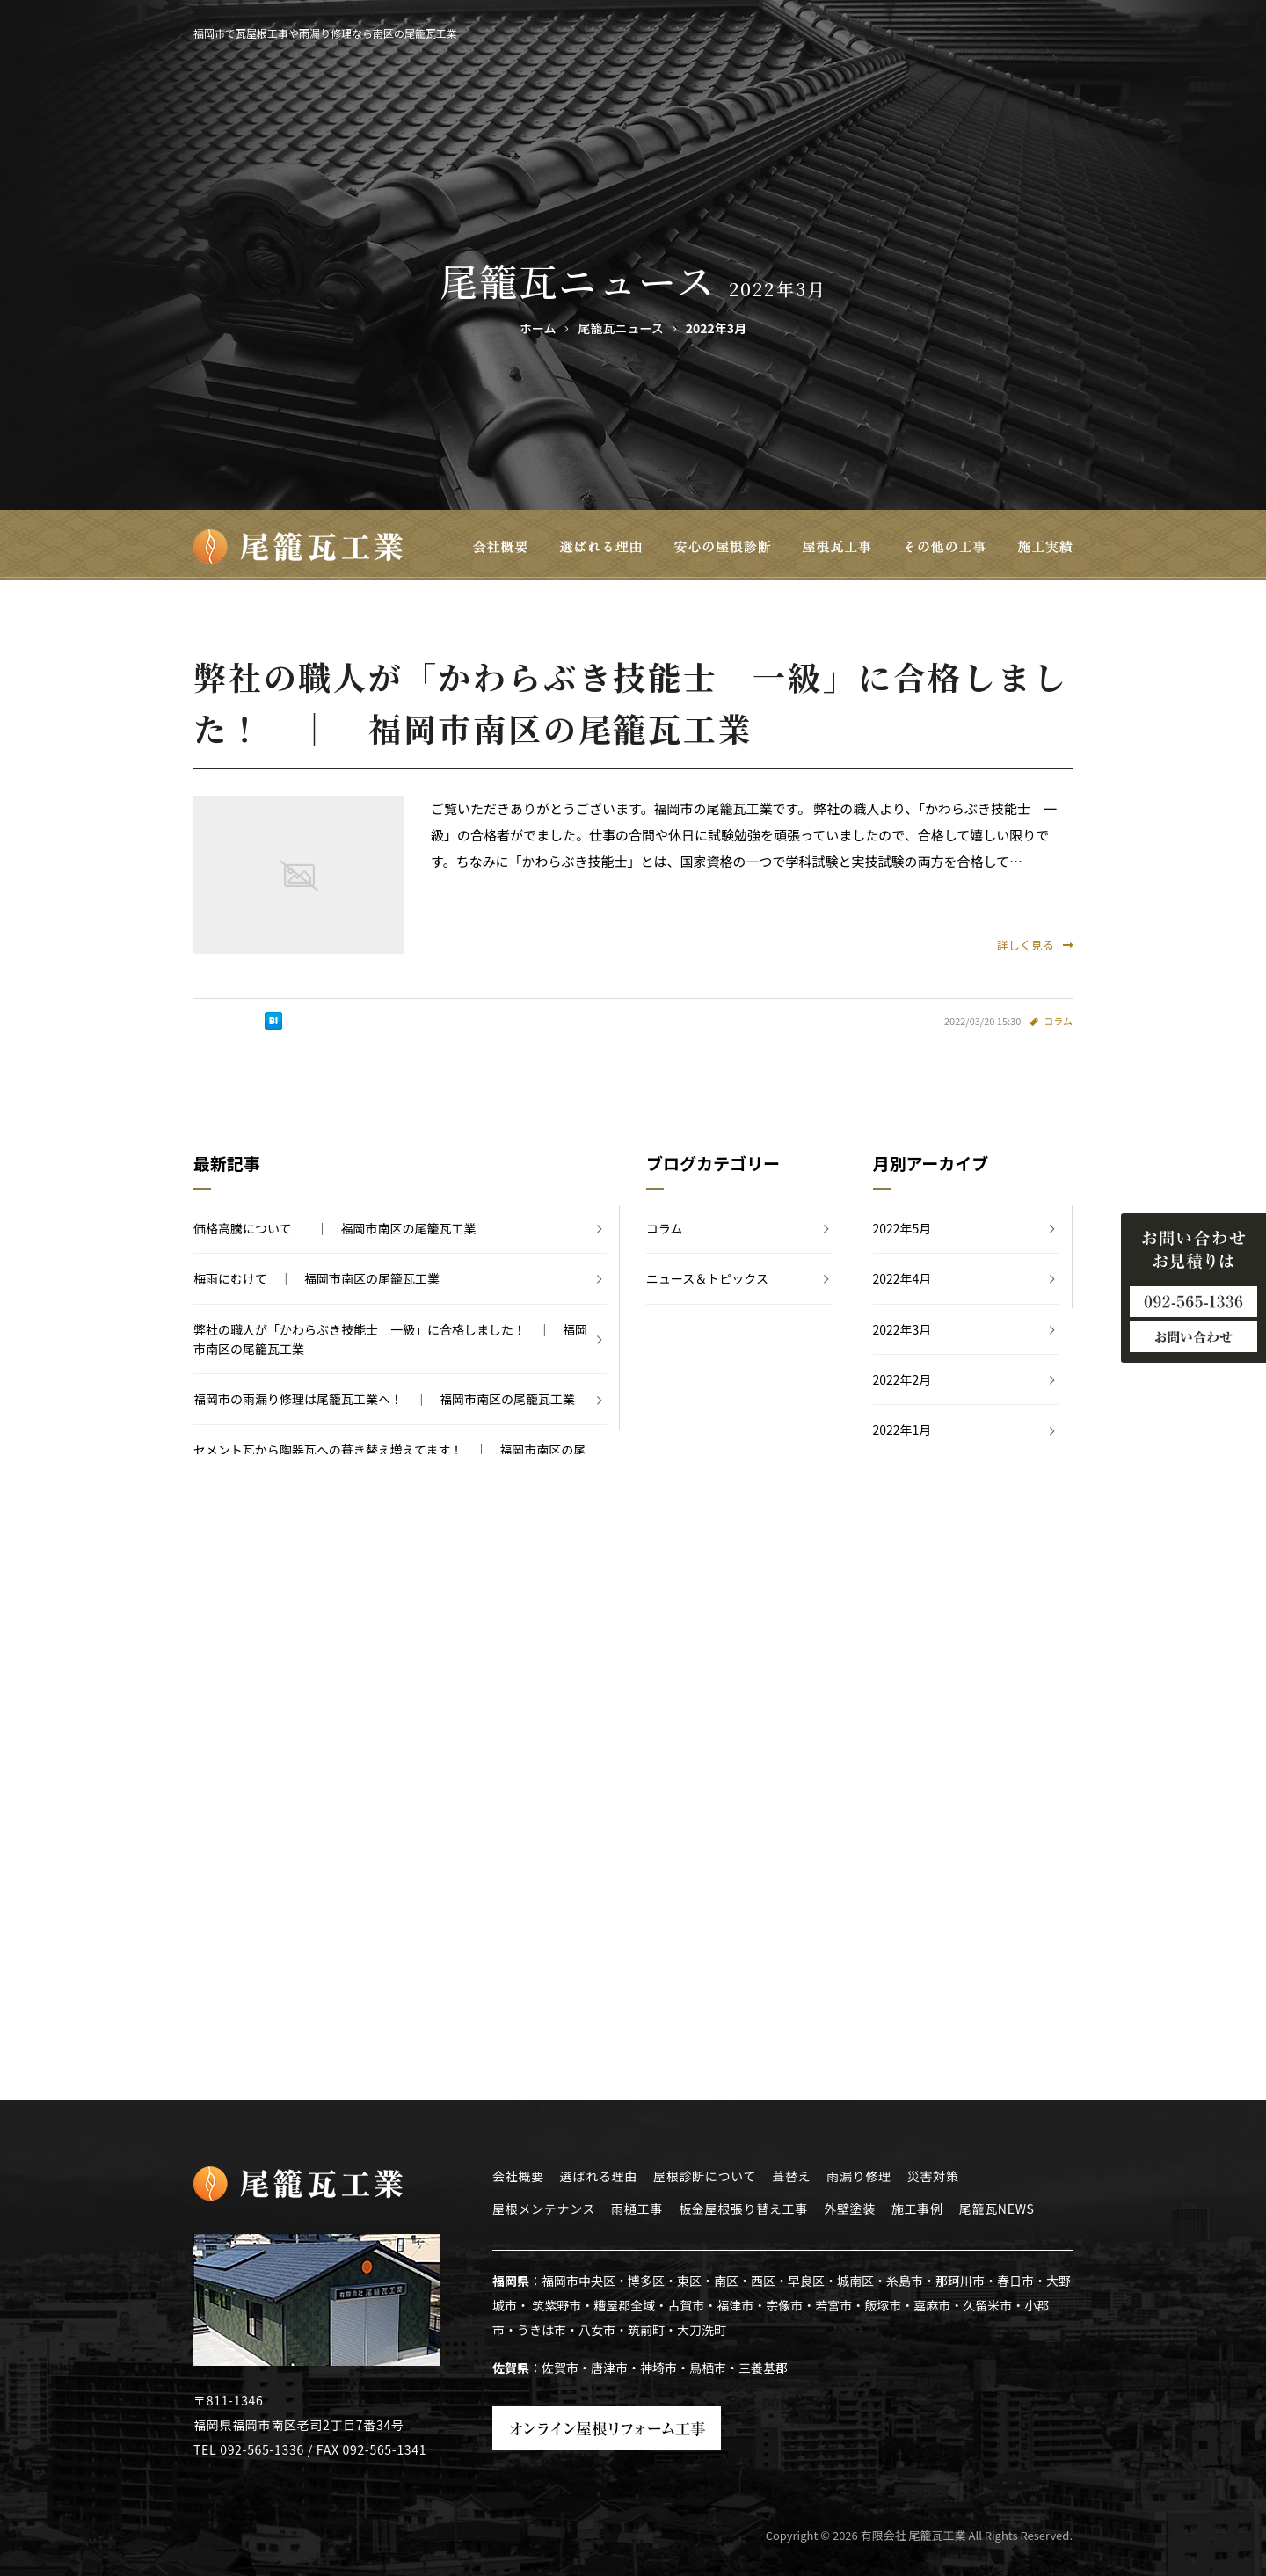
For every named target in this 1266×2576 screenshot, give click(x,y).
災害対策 (933, 2176)
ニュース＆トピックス (707, 1278)
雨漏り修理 (858, 2176)
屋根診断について (704, 2176)
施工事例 (917, 2208)
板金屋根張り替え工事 (743, 2208)
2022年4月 (902, 1278)
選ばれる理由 (598, 2176)
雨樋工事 (637, 2208)
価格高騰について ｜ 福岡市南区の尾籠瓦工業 (335, 1228)
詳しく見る (1035, 944)
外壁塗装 (850, 2208)
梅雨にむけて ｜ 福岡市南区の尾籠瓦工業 (316, 1278)
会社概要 (518, 2176)
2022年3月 (902, 1329)
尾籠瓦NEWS (997, 2208)
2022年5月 (902, 1228)
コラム (1058, 1021)
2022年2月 (902, 1379)
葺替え (791, 2176)
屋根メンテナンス (543, 2208)
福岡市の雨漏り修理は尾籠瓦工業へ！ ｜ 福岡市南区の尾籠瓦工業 (384, 1399)
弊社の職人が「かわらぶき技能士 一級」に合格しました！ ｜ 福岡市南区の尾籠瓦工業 (390, 1339)
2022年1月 (902, 1429)
